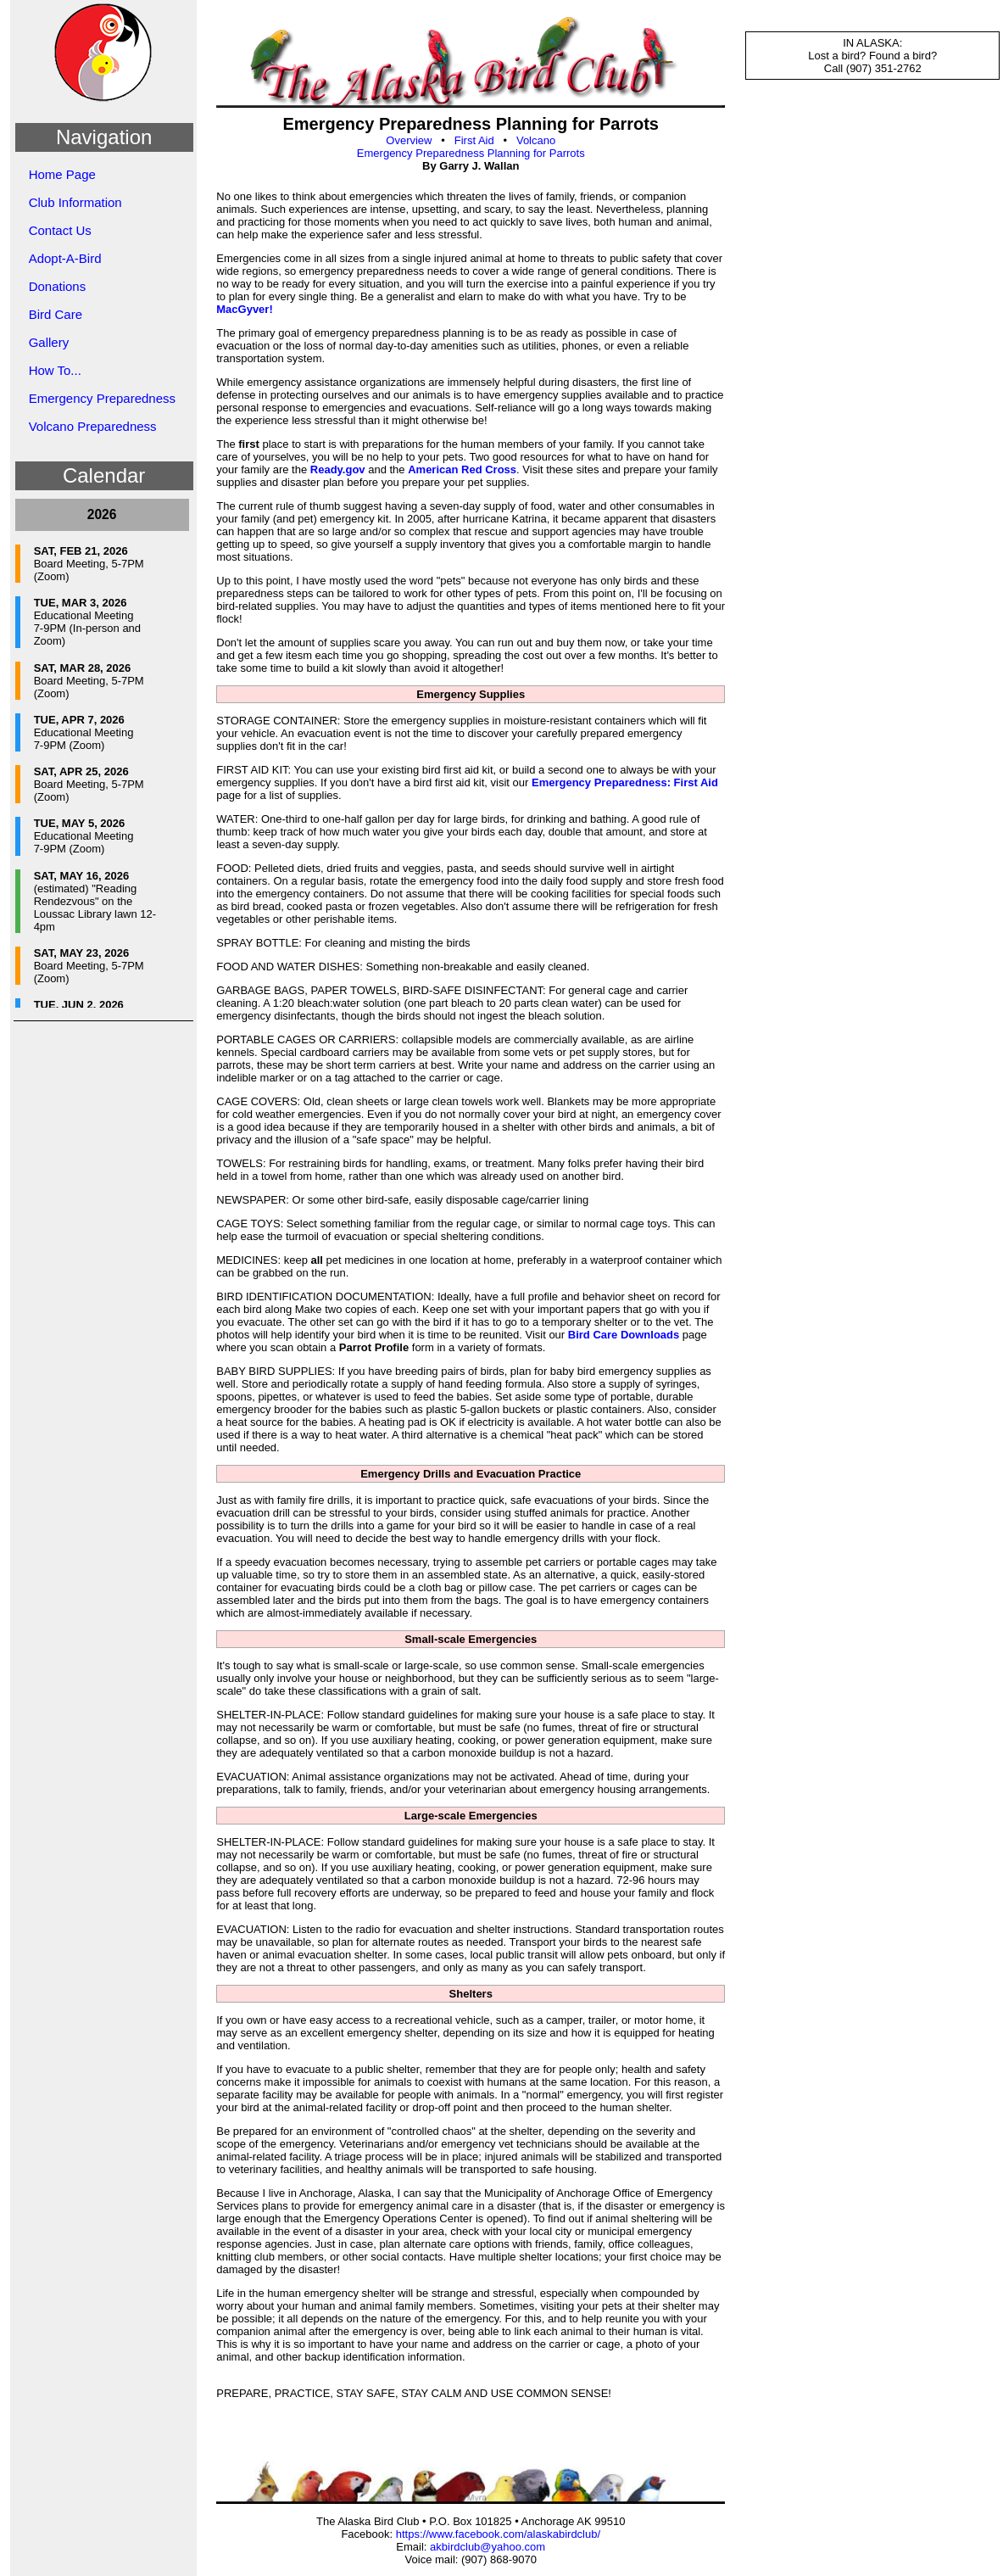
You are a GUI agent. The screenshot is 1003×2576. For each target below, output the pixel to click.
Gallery (49, 342)
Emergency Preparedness (102, 398)
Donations (57, 286)
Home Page (62, 174)
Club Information (75, 202)
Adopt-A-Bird (65, 258)
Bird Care (55, 314)
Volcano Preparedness (93, 426)
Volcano (535, 140)
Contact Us (60, 230)
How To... (55, 370)
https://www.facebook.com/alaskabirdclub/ (498, 2534)
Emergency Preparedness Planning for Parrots (471, 153)
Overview (409, 140)
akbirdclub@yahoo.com (487, 2546)
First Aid (474, 140)
